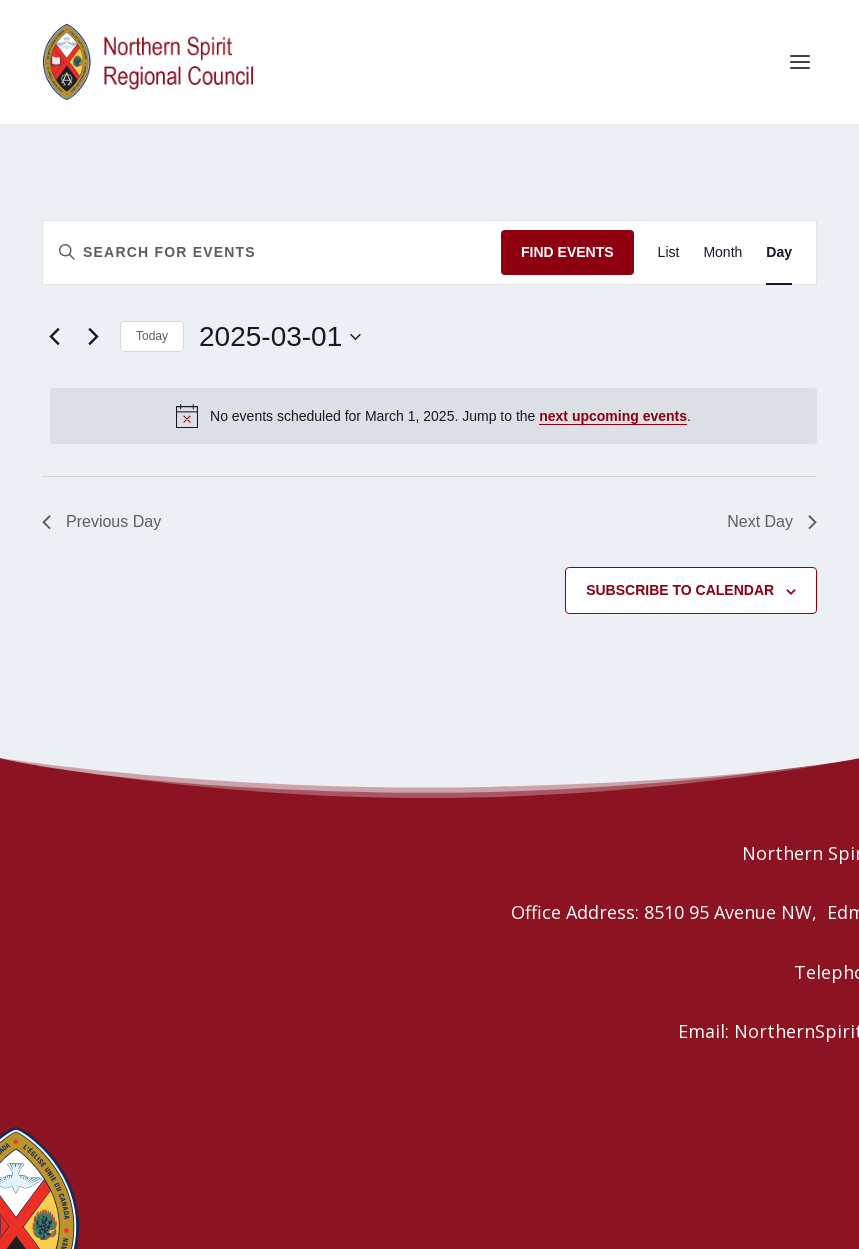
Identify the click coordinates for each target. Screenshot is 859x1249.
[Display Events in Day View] (779, 252)
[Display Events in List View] (669, 252)
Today (152, 336)
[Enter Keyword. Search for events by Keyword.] (272, 252)
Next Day (772, 521)
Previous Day (101, 521)
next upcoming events (613, 416)
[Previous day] (54, 336)
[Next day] (93, 336)
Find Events (567, 252)
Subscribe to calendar (680, 590)
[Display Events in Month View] (722, 252)
